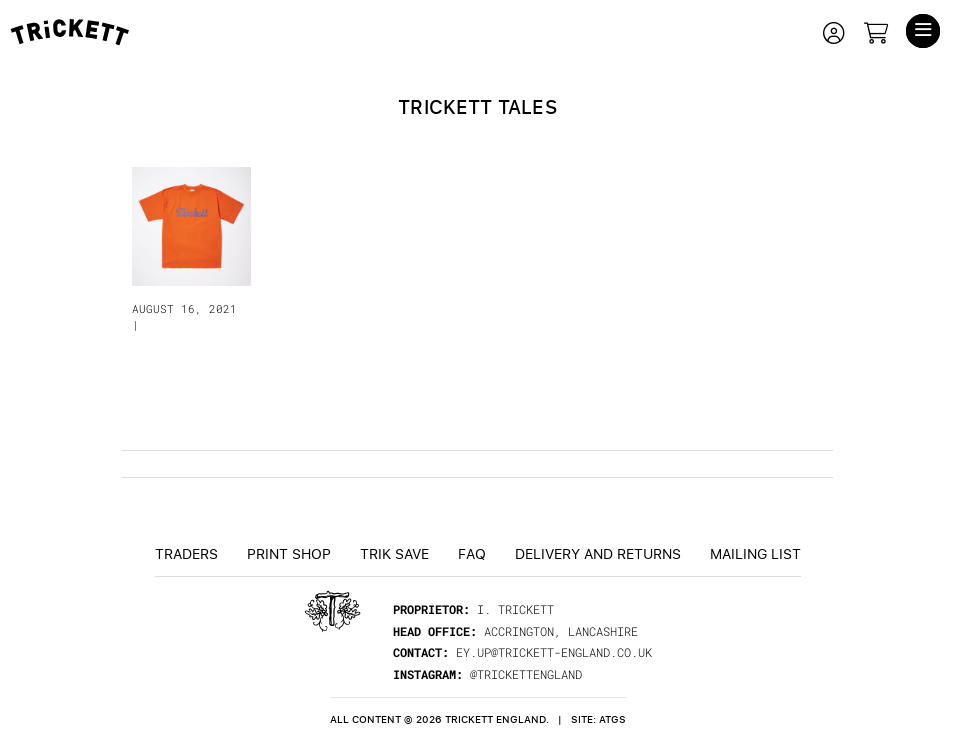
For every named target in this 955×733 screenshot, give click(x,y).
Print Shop (289, 553)
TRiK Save (394, 553)
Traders (186, 553)
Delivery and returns (598, 553)
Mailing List (755, 553)
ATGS (612, 719)
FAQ (472, 553)
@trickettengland (526, 674)
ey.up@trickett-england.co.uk (554, 652)
